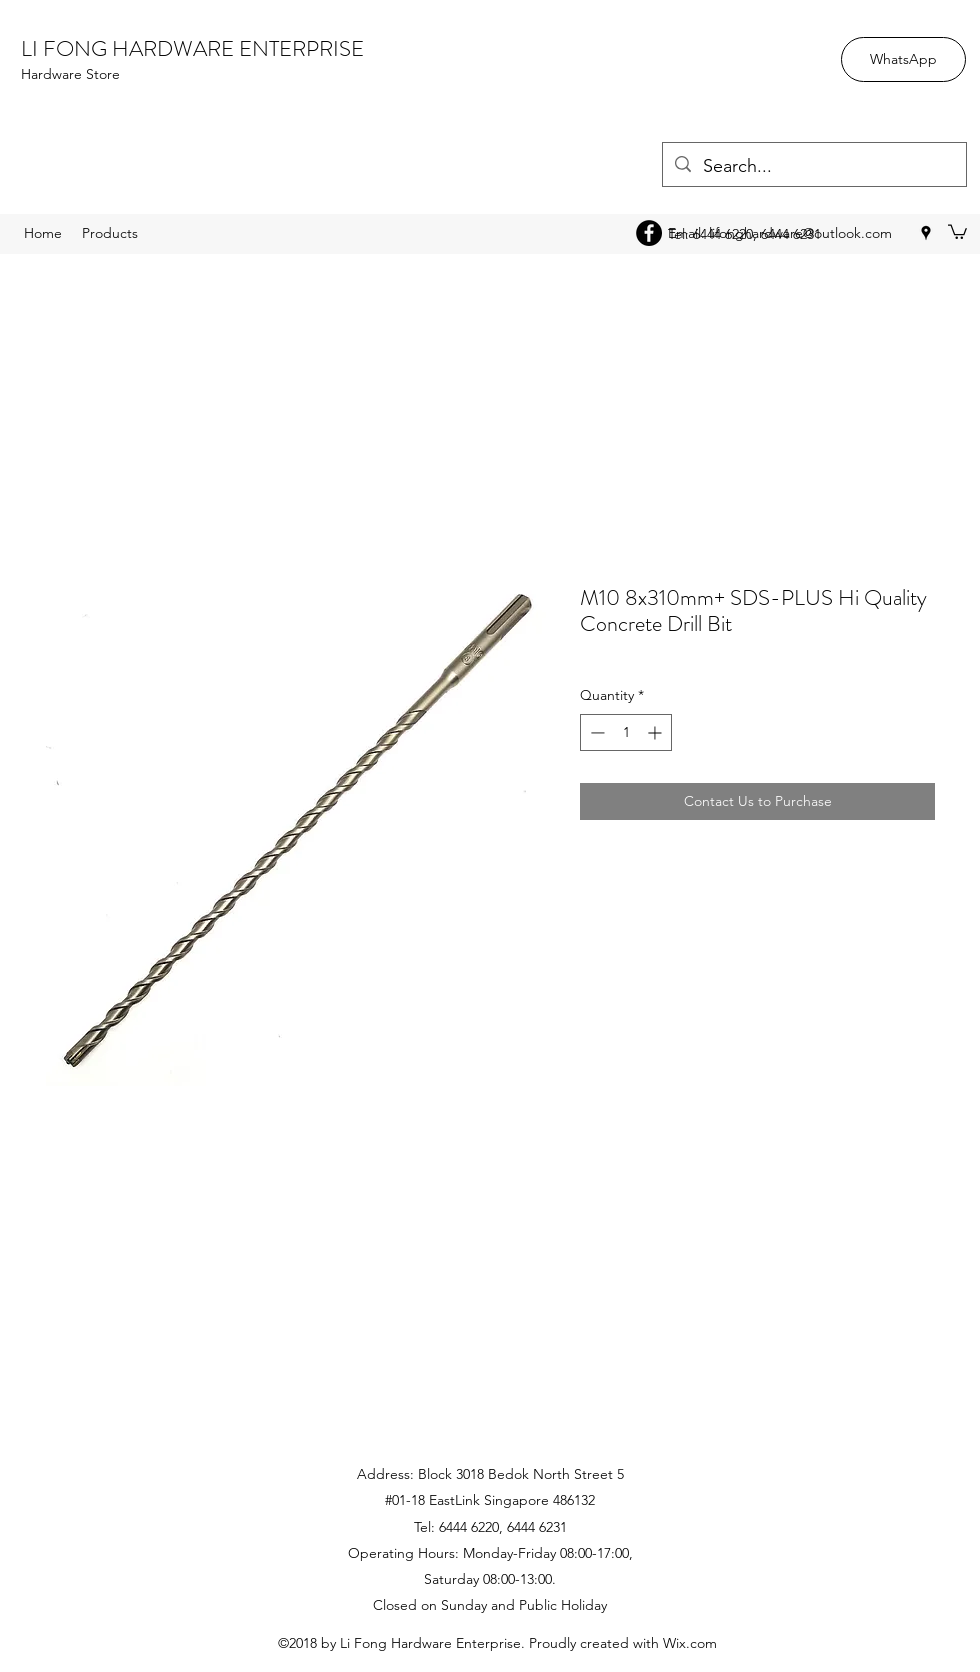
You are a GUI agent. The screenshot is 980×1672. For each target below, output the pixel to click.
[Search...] (813, 167)
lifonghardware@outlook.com (800, 233)
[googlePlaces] (926, 233)
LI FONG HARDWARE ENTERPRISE (192, 48)
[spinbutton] (626, 732)
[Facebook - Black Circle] (649, 233)
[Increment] (656, 732)
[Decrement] (595, 732)
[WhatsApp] (903, 59)
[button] (957, 231)
